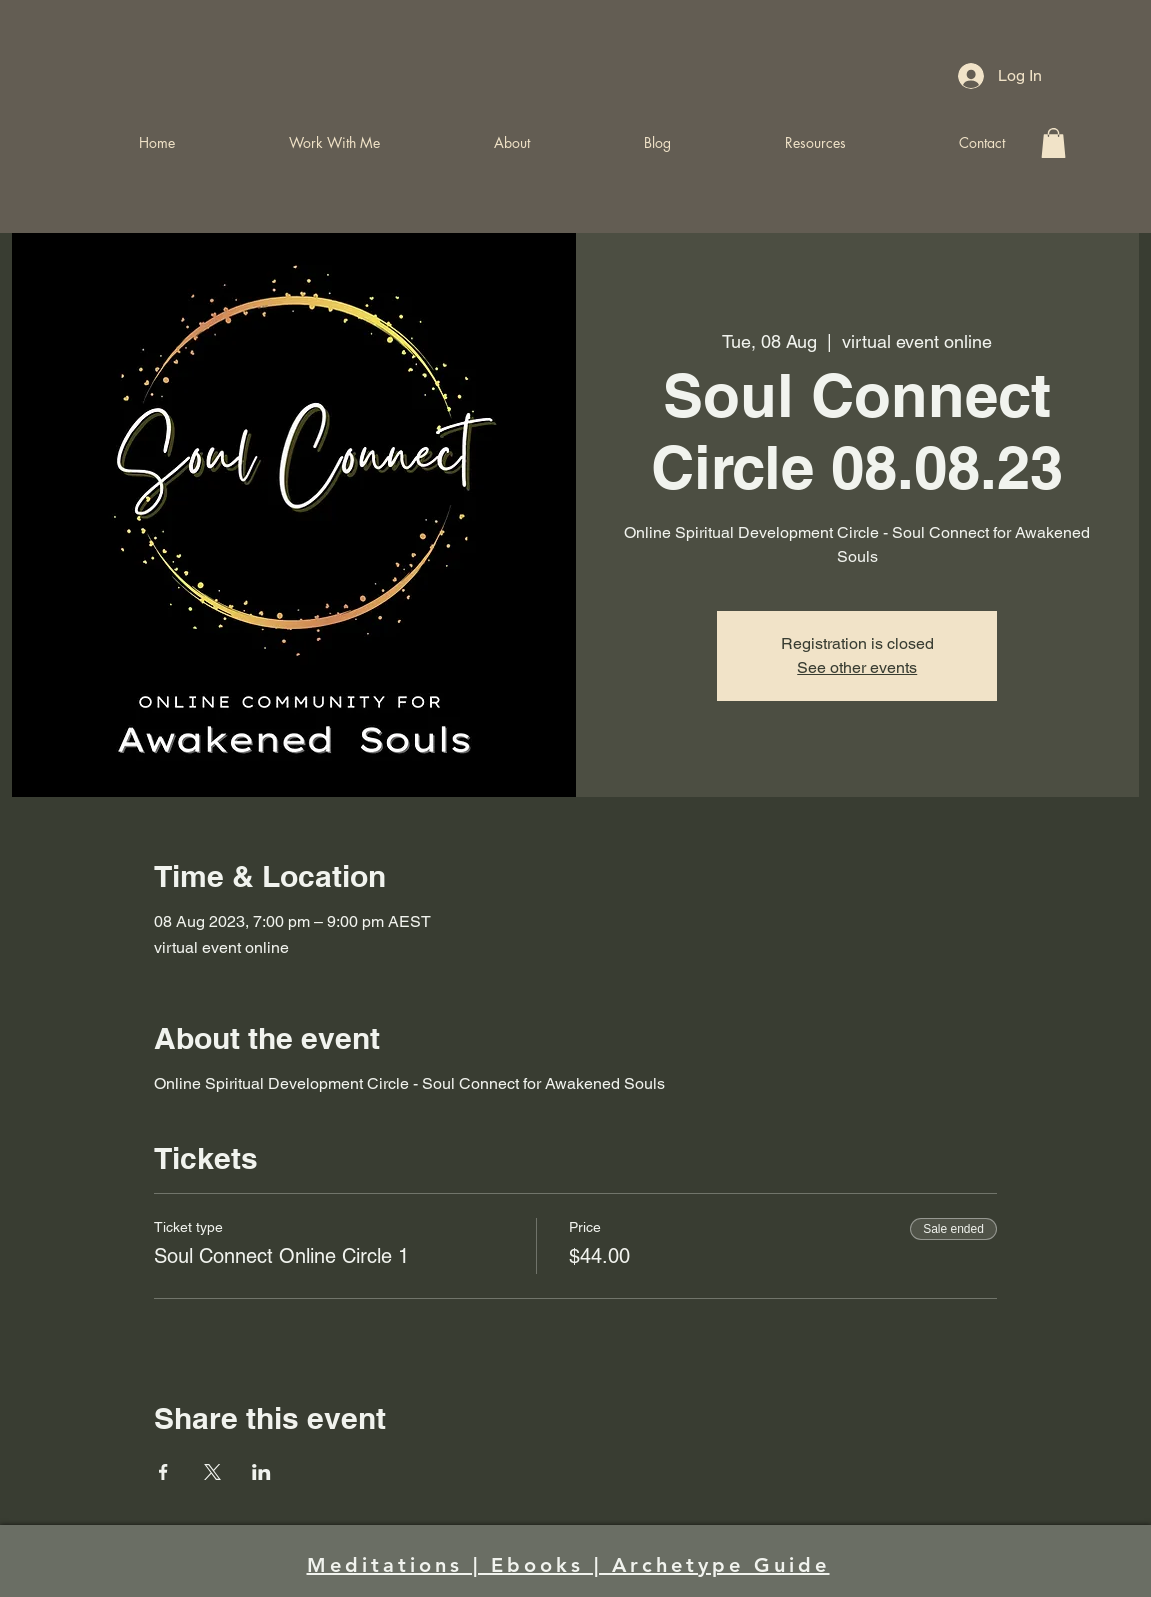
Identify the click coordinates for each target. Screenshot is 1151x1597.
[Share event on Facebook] (163, 1472)
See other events (857, 667)
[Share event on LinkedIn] (261, 1472)
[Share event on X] (212, 1472)
